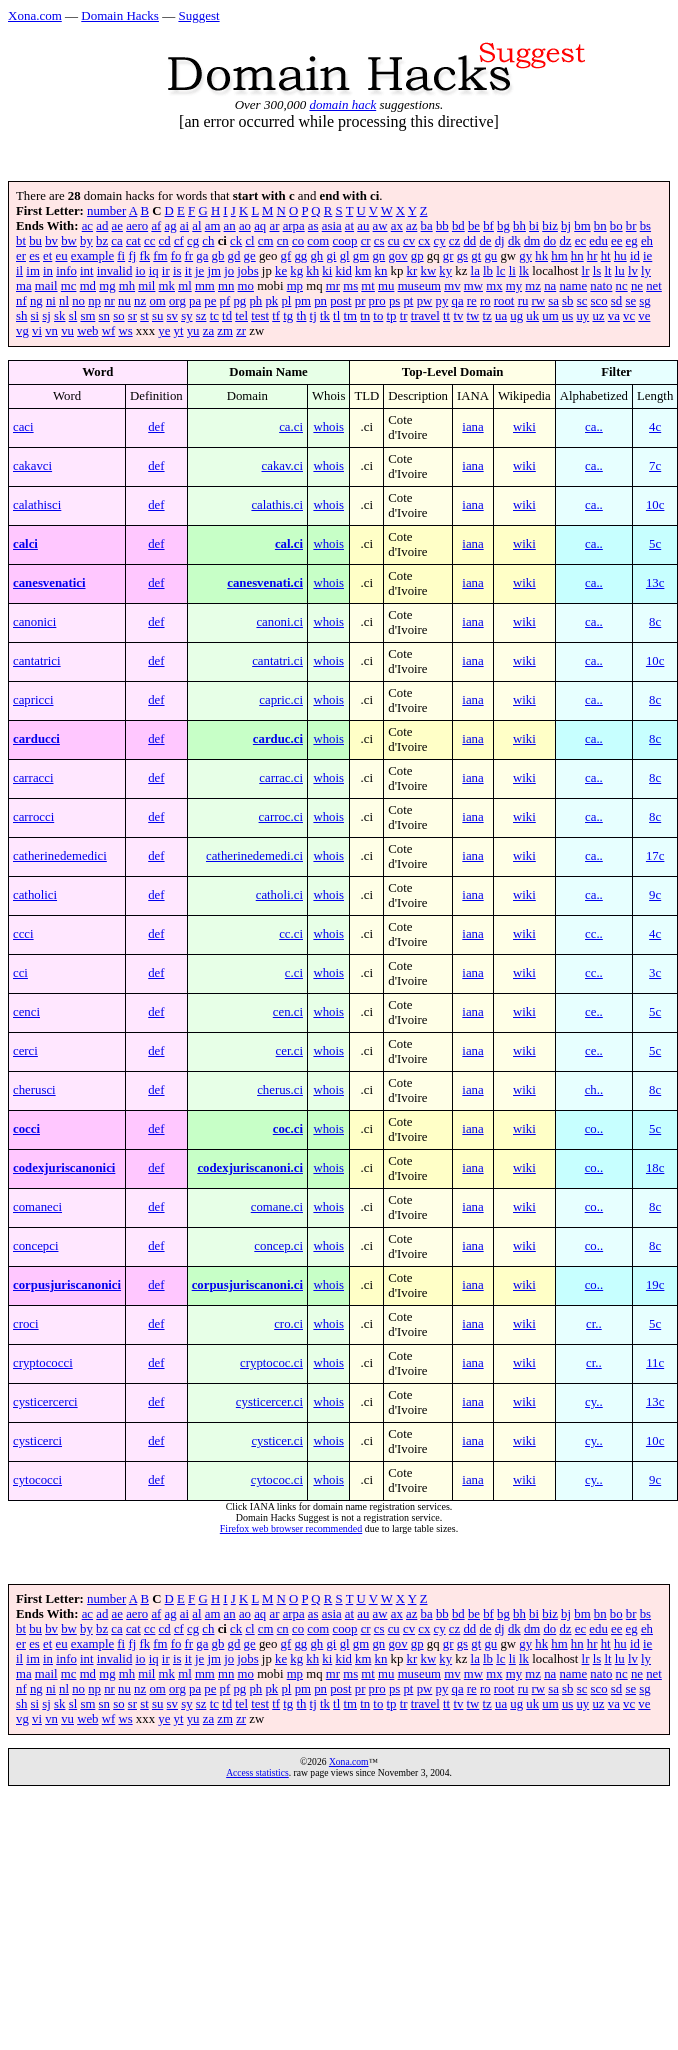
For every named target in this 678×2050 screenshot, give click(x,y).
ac (87, 226)
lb (488, 271)
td (227, 316)
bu (35, 241)
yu (193, 331)
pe (210, 301)
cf (179, 241)
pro (377, 301)
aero (137, 226)
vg (22, 331)
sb (567, 301)
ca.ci (291, 427)
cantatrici (37, 661)
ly (646, 271)
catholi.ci (279, 895)
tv (458, 316)
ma (24, 286)
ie (647, 256)
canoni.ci (279, 622)
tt (446, 316)
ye (164, 331)
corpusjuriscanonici (67, 1285)
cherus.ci (280, 1090)
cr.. (594, 1324)
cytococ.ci (277, 1480)
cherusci (34, 1090)
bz (102, 241)
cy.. (594, 1402)
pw (425, 301)
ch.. (594, 1090)
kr (412, 271)
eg (632, 241)
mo (246, 286)
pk (271, 301)
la (475, 271)
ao (245, 226)
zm (225, 331)
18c (655, 1168)
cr (366, 241)
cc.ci (291, 934)
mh (127, 286)
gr (448, 256)
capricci (33, 700)
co (298, 241)
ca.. (594, 427)
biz (550, 226)
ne (637, 286)
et (47, 256)
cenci (26, 1012)
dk (514, 241)
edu (598, 241)
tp (392, 316)
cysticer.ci (277, 1441)
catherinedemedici (60, 856)
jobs (247, 271)
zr (241, 331)
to (378, 316)
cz (454, 241)
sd (616, 301)
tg (288, 316)
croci (26, 1324)
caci (23, 427)
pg (239, 301)
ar (274, 226)
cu (394, 241)
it (188, 271)
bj (566, 226)
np (94, 301)
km (363, 271)
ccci (23, 934)
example (92, 256)
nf (21, 301)
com (318, 241)
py (441, 301)
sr (132, 316)
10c (655, 505)
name (573, 286)
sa (553, 301)
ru (523, 301)
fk (144, 256)
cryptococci (43, 1363)
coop (345, 241)
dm (532, 241)
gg (300, 256)
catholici (35, 895)
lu (620, 271)
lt (607, 271)
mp (295, 286)
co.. (594, 1129)
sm (87, 316)
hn (577, 256)
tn (365, 316)
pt (408, 301)
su (157, 316)
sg (644, 301)
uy (582, 316)
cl (249, 241)
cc (149, 241)
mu (386, 286)
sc (582, 301)
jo (229, 271)
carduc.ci (278, 739)
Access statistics (257, 1772)
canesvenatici (49, 583)
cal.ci (289, 544)
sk (59, 316)
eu (61, 256)
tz (487, 316)
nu (124, 301)
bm (582, 226)
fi (121, 256)
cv (409, 241)
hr (592, 256)
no (78, 301)
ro (485, 301)
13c (655, 583)
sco (599, 301)
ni (51, 301)
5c (655, 544)
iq (154, 271)
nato (601, 286)
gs (462, 256)
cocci (26, 1129)
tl (336, 316)
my (514, 286)
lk (524, 271)
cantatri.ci (277, 661)
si (35, 316)
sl (73, 316)
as (313, 226)
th (301, 316)
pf (225, 301)
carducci (36, 739)
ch (208, 241)
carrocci (33, 817)
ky (445, 271)
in (48, 271)
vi (37, 331)
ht (606, 256)
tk (325, 316)
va (614, 316)
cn (283, 241)
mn (226, 286)
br (631, 226)
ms (350, 286)
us (567, 316)
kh (312, 271)
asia (332, 226)
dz (565, 241)
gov (397, 256)
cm (266, 241)
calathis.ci (277, 505)
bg (503, 226)
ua (501, 316)
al (196, 226)
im (33, 271)
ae (117, 226)
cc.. (594, 934)
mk (167, 286)
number (106, 211)
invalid (115, 271)
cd (165, 241)
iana (472, 427)
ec (580, 241)
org (177, 301)
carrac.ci (281, 778)
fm (160, 256)
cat (133, 241)
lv (633, 271)
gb (218, 256)
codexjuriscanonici (64, 1168)
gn (378, 256)
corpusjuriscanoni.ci (247, 1285)
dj (500, 241)
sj (46, 316)
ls (597, 271)
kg (296, 271)
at (349, 226)
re (472, 301)
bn (600, 226)
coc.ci (288, 1129)
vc (629, 316)
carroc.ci (281, 817)
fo (176, 256)
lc (500, 271)
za (208, 331)
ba (427, 226)
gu (490, 256)
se (630, 301)
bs (645, 226)
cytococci (37, 1480)
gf (286, 256)
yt (179, 331)
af (156, 226)
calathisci (37, 505)
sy (186, 316)
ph (255, 301)
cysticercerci (45, 1402)
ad (102, 226)
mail (46, 286)
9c (655, 895)
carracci (33, 778)
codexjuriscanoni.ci (250, 1168)
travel (425, 316)
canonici (34, 622)
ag (171, 226)
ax (397, 226)
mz (533, 286)
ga (202, 256)
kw (428, 271)
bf (488, 226)
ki (327, 271)
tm (350, 316)
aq (260, 226)
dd (469, 241)
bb (442, 226)
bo (616, 226)
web (87, 331)
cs (379, 241)
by (86, 241)
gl (345, 256)
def (156, 427)
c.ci (294, 973)
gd (234, 256)
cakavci (32, 466)
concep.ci (278, 1246)
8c (655, 622)
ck (236, 241)
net (654, 286)
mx (494, 286)
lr (586, 271)
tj (313, 316)
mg (107, 286)
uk (532, 316)
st (144, 316)
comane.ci (277, 1207)
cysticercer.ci (269, 1402)
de (485, 241)
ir (166, 271)
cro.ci (288, 1324)
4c (655, 427)
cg (193, 241)
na (550, 286)
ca (116, 241)
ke (281, 271)
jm (214, 271)
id (635, 256)
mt (368, 286)
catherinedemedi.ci (254, 856)
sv (172, 316)
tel (241, 316)
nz (140, 301)
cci (20, 973)
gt (476, 256)
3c (655, 973)
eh (647, 241)
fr (189, 256)
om (157, 301)
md (88, 286)
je (199, 271)
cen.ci (288, 1012)
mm (205, 286)
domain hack (342, 104)
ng (36, 301)
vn (51, 331)
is (177, 271)
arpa (294, 226)
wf (109, 331)
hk (541, 256)
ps (394, 301)
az (411, 226)
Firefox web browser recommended (291, 1528)
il (19, 271)
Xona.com (35, 15)
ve (644, 316)
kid (343, 271)
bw (69, 241)
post (340, 301)
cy (440, 241)
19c (655, 1285)
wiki (524, 427)
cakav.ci (282, 466)
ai (184, 226)
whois (328, 427)
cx (424, 241)
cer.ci (289, 1051)
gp (417, 256)
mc (69, 286)
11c (655, 1363)
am (213, 226)
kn (381, 271)
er (21, 256)
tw (473, 316)
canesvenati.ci (265, 583)
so (118, 316)
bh (519, 226)
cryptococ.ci (271, 1363)
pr (360, 301)
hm (559, 256)
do (549, 241)
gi (331, 256)
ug (516, 316)
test (260, 316)
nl (64, 301)
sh (21, 316)
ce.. (594, 1012)
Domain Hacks (120, 15)
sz (201, 316)
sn (104, 316)
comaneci (37, 1207)
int (87, 271)
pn (320, 301)
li (512, 271)
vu (67, 331)
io (141, 271)
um (550, 316)
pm (303, 301)
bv (51, 241)
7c (655, 466)
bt (21, 241)
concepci (35, 1246)
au (363, 226)
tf (276, 316)
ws (125, 331)
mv (452, 286)
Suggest (198, 15)
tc (214, 316)
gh (316, 256)
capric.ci (281, 700)
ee (616, 241)
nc (622, 286)
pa (195, 301)
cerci (25, 1051)
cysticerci (37, 1441)
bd (458, 226)
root (504, 301)
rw (539, 301)
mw (473, 286)
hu (620, 256)
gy (525, 256)
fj (132, 256)
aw (380, 226)
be (474, 226)
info (66, 271)
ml (185, 286)
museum (419, 286)
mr (333, 286)
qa (457, 301)
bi (534, 226)
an (230, 226)
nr (109, 301)
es (34, 256)
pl (286, 301)
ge (250, 256)
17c (655, 856)
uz (598, 316)
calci (25, 544)
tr (404, 316)
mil (146, 286)
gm (361, 256)
